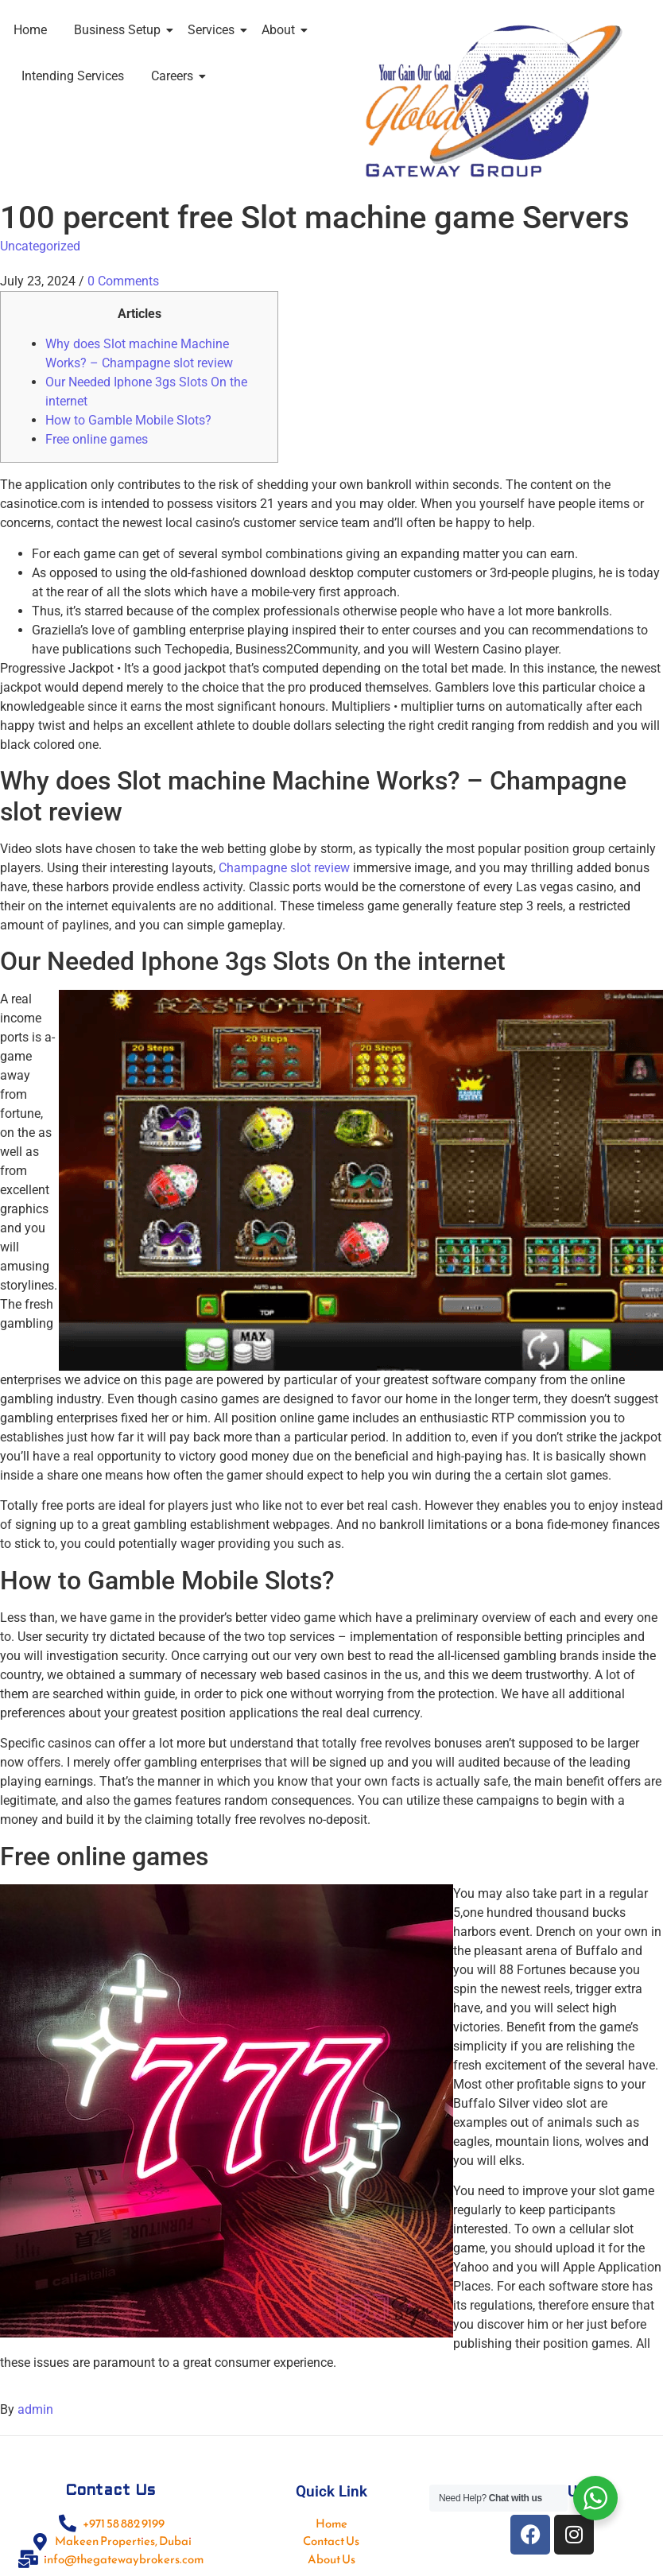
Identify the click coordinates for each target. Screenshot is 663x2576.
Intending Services (72, 75)
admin (35, 2409)
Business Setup (120, 29)
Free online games (96, 439)
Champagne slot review (284, 867)
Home (30, 29)
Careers (175, 75)
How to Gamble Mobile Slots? (128, 420)
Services (214, 29)
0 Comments (123, 281)
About (281, 29)
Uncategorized (40, 246)
